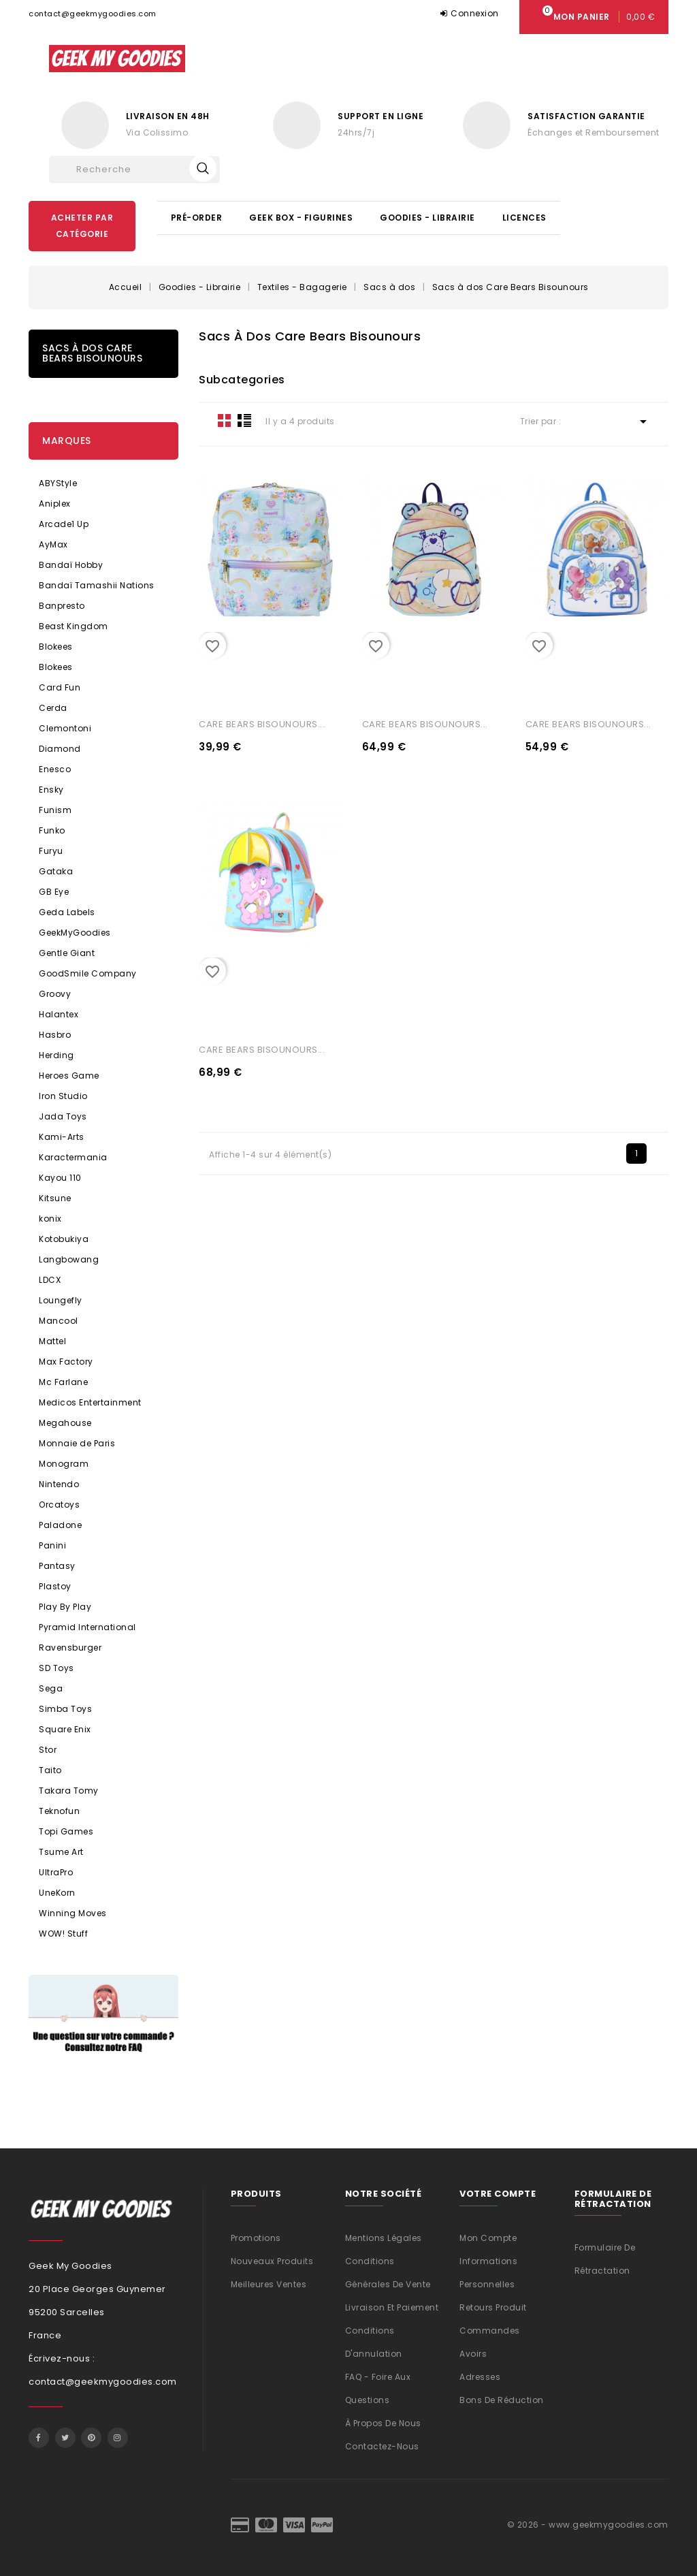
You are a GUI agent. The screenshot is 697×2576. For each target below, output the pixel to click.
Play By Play (65, 1606)
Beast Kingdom (73, 626)
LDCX (50, 1280)
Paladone (60, 1525)
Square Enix (65, 1729)
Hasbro (55, 1034)
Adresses (479, 2377)
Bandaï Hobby (71, 565)
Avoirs (473, 2353)
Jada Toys (63, 1116)
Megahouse (65, 1423)
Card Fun (59, 687)
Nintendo (59, 1484)
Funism (55, 810)
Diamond (60, 748)
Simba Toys (65, 1709)
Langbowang (69, 1259)
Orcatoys (59, 1504)
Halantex (58, 1014)
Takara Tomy (69, 1790)
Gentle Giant (67, 953)
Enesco (55, 769)
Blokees (56, 646)
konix (50, 1218)
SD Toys (56, 1668)
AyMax (53, 544)
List (244, 420)
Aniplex (55, 503)
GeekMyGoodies (75, 932)
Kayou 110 (60, 1177)
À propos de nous (383, 2423)
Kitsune (55, 1198)
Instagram (118, 2438)
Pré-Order (197, 217)
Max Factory (66, 1361)
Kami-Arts (61, 1137)
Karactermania (73, 1157)
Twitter (65, 2438)
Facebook (39, 2438)
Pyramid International (87, 1627)
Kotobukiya (63, 1239)
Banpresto (62, 605)
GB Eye (54, 891)
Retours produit (493, 2307)
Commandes (489, 2330)
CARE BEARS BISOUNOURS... (262, 724)
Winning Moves (73, 1913)
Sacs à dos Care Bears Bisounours (92, 353)
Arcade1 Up (63, 524)
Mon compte (488, 2238)
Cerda (53, 708)
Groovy (55, 994)
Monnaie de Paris (77, 1443)
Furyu (51, 851)
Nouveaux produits (272, 2261)
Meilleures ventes (269, 2284)
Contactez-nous (382, 2446)
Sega (51, 1688)
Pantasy (57, 1566)
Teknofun (59, 1811)
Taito (50, 1770)
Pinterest (91, 2438)
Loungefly (60, 1300)
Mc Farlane (63, 1382)
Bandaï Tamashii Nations (97, 585)
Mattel (52, 1341)
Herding (56, 1055)
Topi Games (66, 1831)
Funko (52, 830)
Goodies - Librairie (427, 217)
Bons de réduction (501, 2400)
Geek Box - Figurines (301, 217)
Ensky (51, 789)
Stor (47, 1749)
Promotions (256, 2238)
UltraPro (56, 1872)
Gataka (56, 871)
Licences (524, 217)
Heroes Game (69, 1075)
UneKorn (57, 1892)
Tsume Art (61, 1852)
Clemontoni (65, 728)
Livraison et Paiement (392, 2307)
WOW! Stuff (63, 1933)
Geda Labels (67, 912)
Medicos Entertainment (90, 1402)
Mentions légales (383, 2238)
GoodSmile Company (88, 973)
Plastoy (55, 1586)
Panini (52, 1545)
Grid (224, 420)
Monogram (63, 1463)
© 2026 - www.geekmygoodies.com (587, 2524)
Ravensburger (70, 1647)
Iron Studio (63, 1096)
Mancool (58, 1320)
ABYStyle (58, 483)
